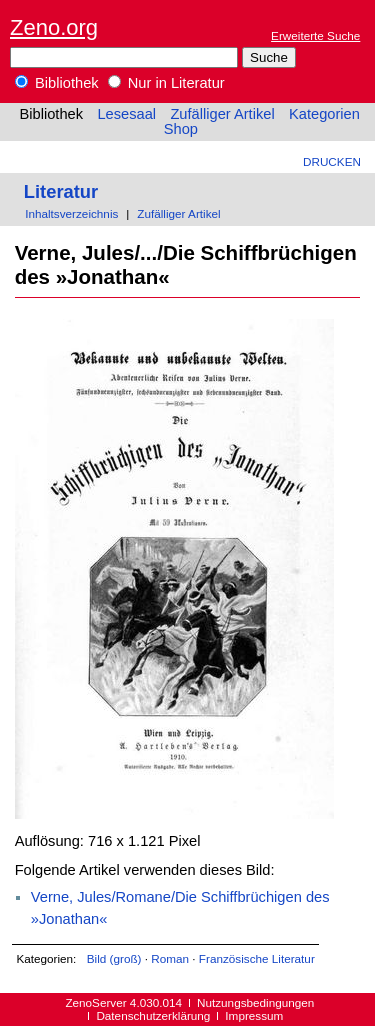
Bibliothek (57, 83)
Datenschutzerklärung (153, 1015)
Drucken (332, 161)
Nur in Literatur (166, 83)
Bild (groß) (114, 958)
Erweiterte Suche (315, 35)
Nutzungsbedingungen (255, 1002)
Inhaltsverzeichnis (71, 213)
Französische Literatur (257, 958)
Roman (170, 958)
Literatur (61, 191)
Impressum (254, 1015)
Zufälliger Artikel (222, 114)
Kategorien (324, 114)
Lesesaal (126, 114)
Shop (181, 129)
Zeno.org (54, 27)
